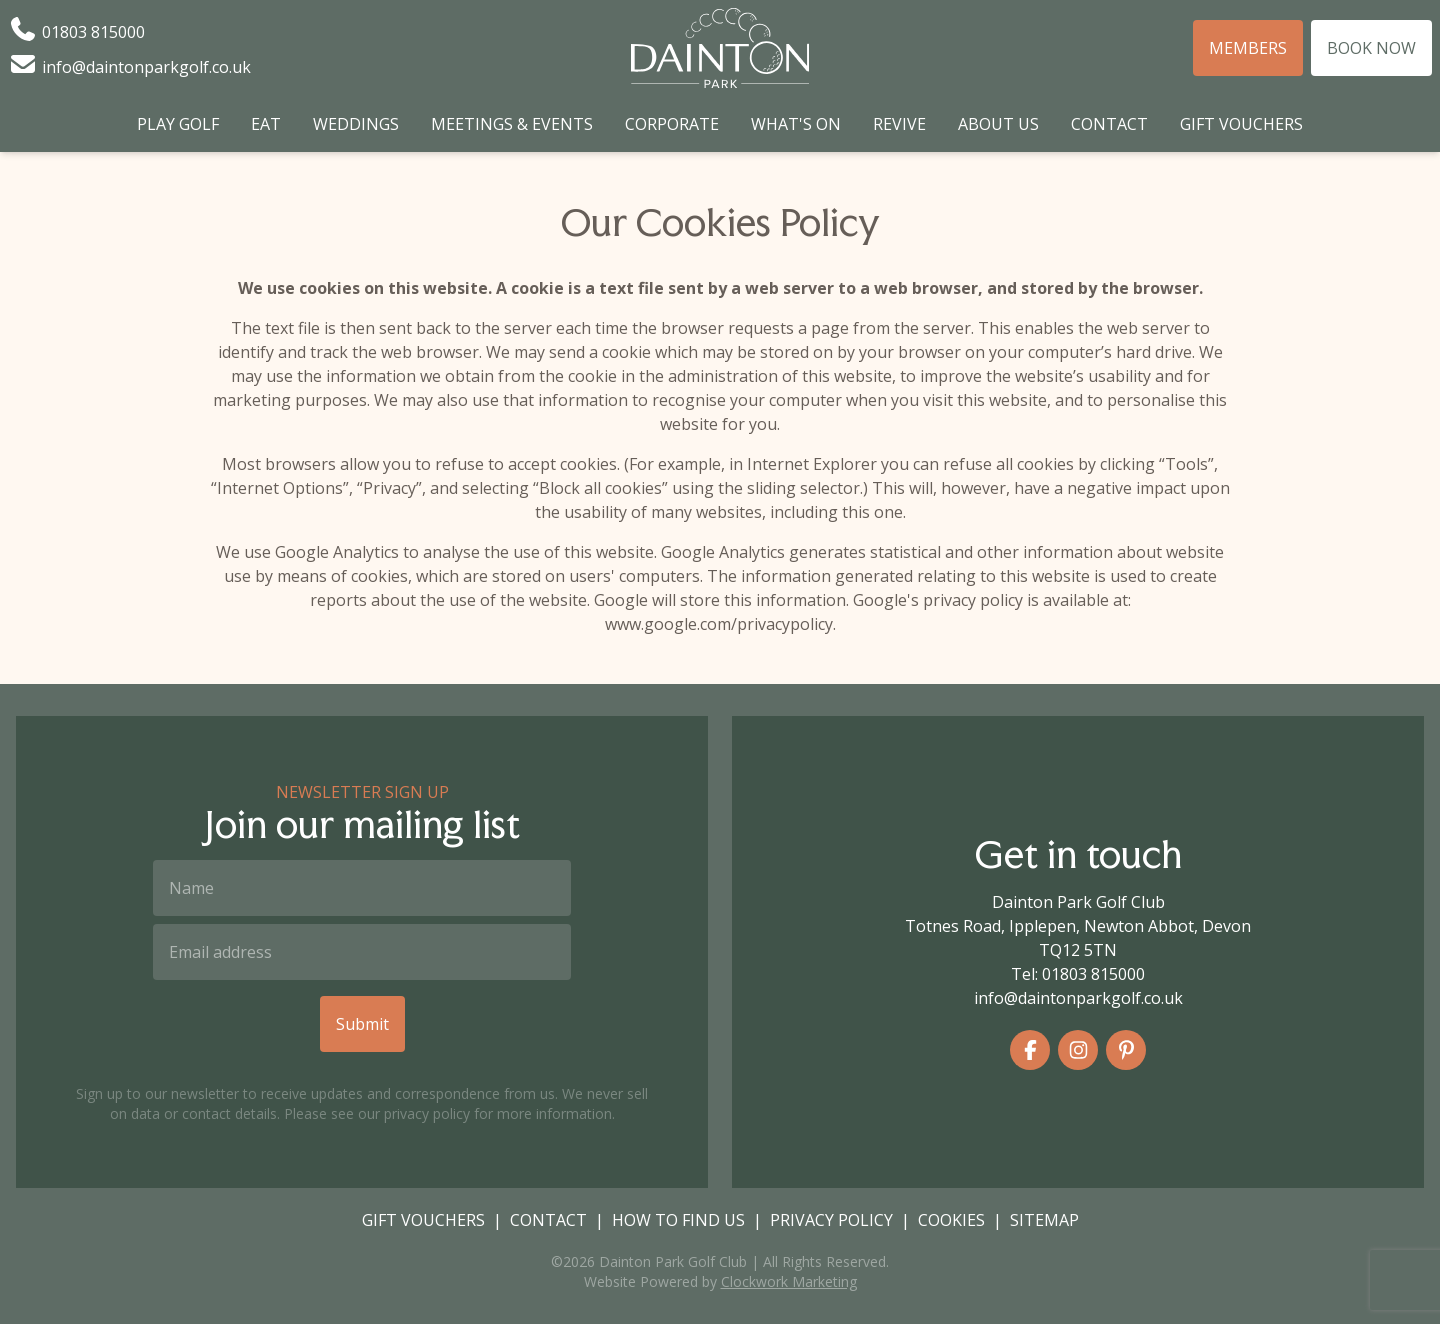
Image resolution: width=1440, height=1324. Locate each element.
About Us (998, 124)
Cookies (951, 1220)
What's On (796, 124)
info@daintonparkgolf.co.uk (1078, 998)
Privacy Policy (831, 1220)
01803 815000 (1093, 974)
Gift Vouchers (1241, 124)
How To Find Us (678, 1220)
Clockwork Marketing (789, 1281)
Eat (266, 124)
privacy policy (427, 1113)
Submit (362, 1024)
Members (1248, 48)
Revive (899, 124)
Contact (1109, 124)
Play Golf (178, 124)
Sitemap (1044, 1220)
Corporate (672, 124)
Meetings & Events (512, 124)
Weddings (356, 124)
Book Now (1371, 48)
